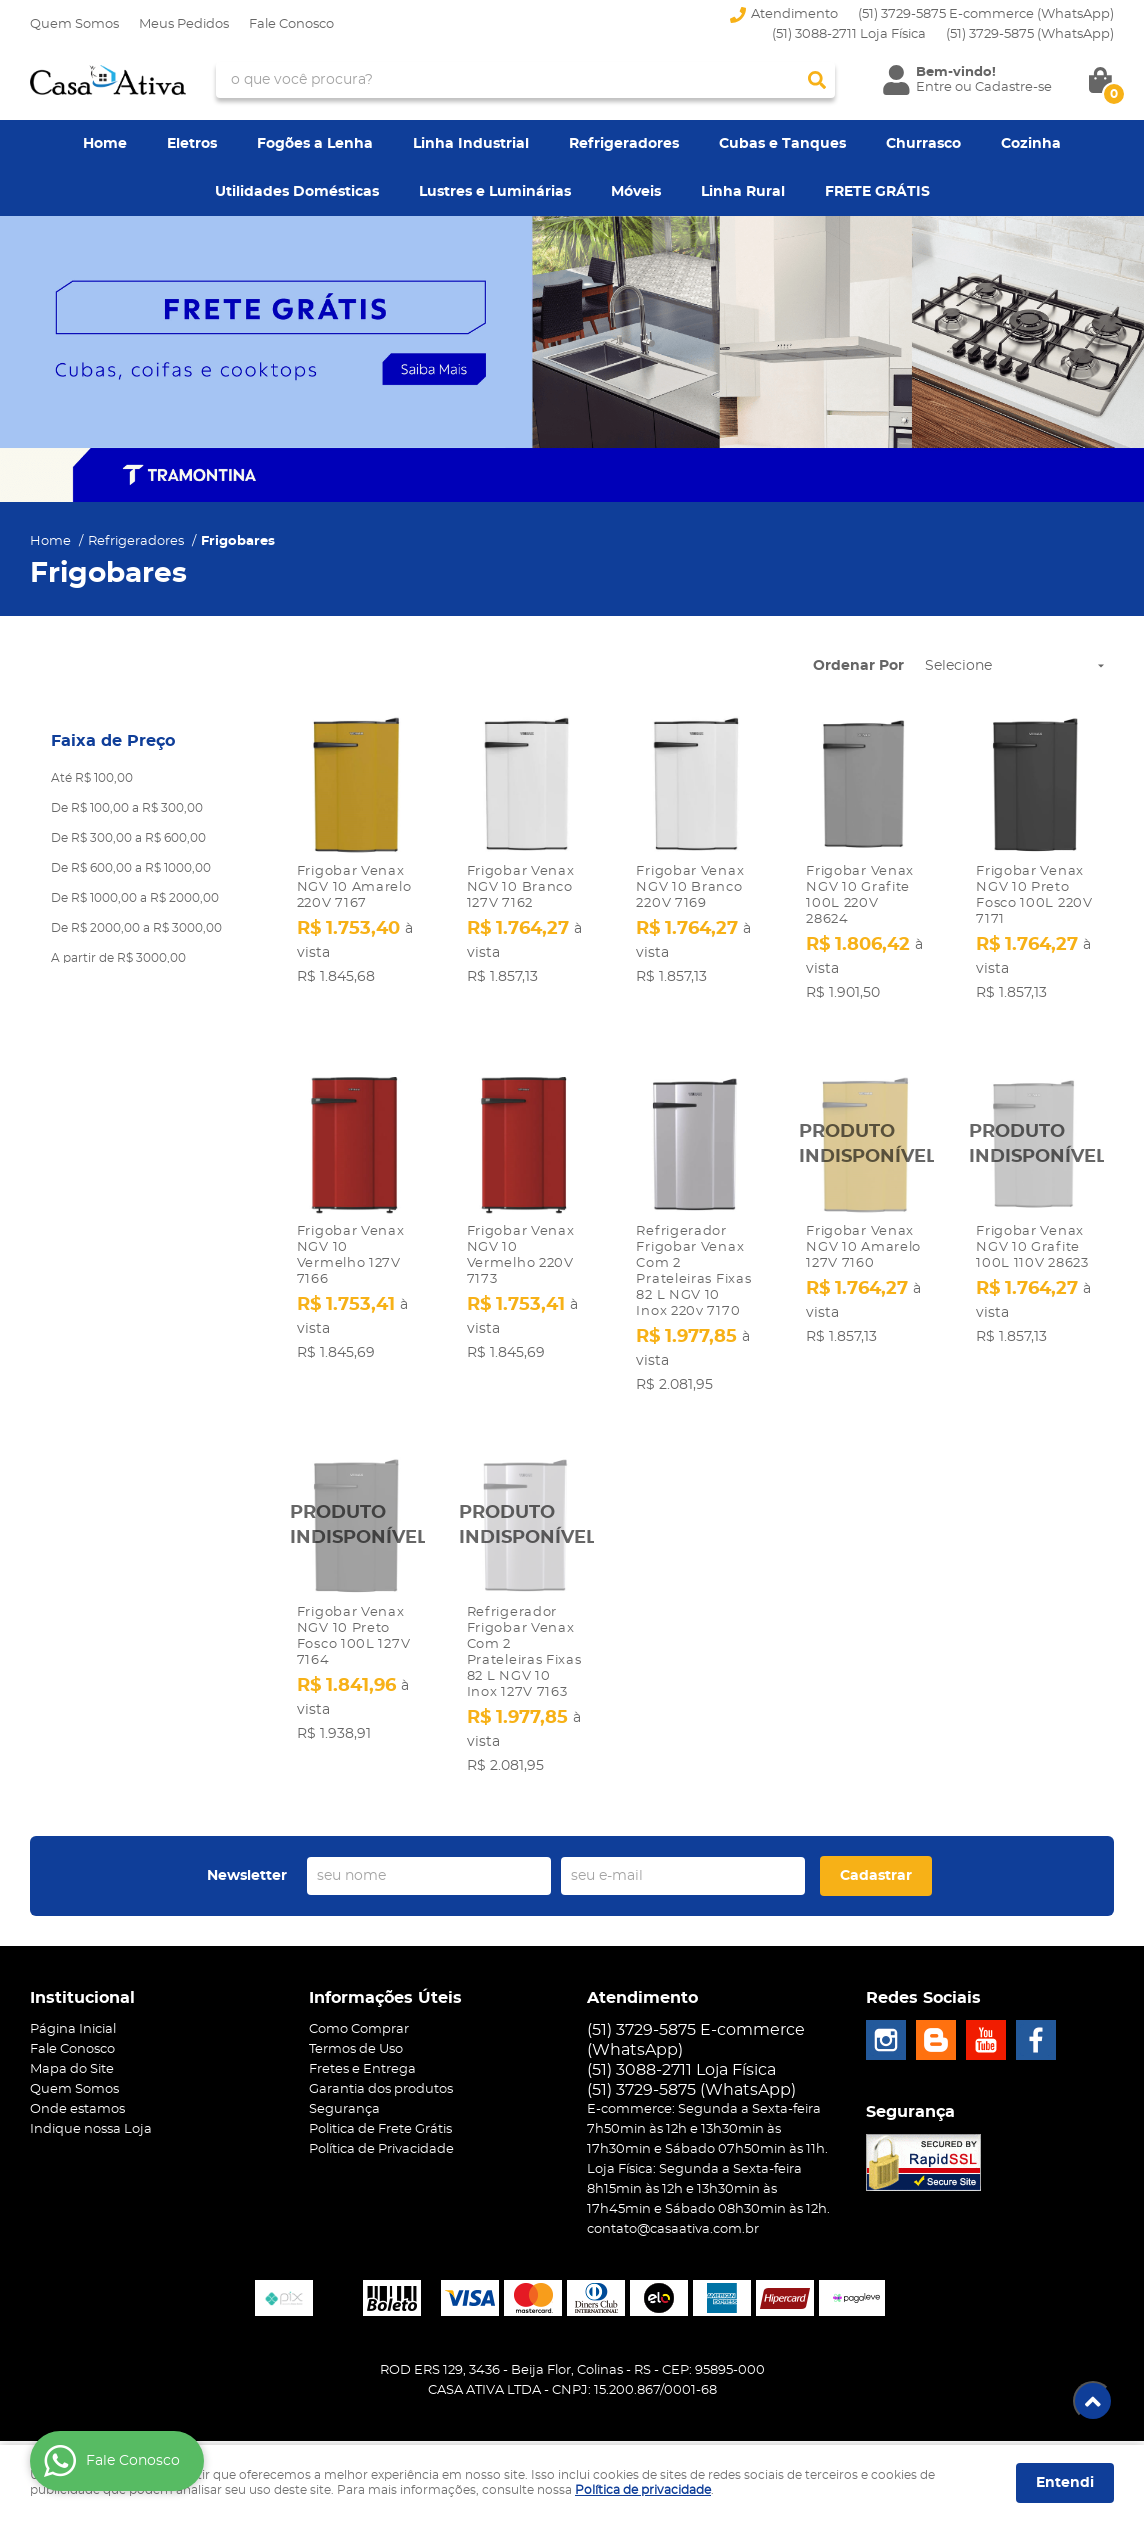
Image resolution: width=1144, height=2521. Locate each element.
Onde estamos (77, 2097)
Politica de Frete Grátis (380, 2117)
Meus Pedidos (184, 24)
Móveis (636, 192)
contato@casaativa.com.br (673, 2217)
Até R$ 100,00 (92, 778)
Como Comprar (359, 2017)
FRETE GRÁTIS (877, 192)
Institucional (82, 1986)
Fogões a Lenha (315, 144)
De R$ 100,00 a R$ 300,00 (127, 808)
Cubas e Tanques (782, 144)
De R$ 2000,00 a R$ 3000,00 (136, 928)
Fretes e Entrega (362, 2057)
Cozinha (1031, 144)
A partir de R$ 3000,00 (118, 958)
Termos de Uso (356, 2037)
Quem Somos (74, 24)
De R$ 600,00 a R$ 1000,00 (131, 868)
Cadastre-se (1013, 87)
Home (105, 144)
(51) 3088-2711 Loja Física (849, 34)
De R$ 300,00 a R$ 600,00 (128, 838)
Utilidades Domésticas (297, 192)
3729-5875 (1030, 34)
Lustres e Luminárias (495, 192)
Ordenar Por (858, 666)
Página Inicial (73, 2017)
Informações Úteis (385, 1986)
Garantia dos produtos (381, 2077)
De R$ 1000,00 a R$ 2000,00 (135, 898)
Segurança (344, 2097)
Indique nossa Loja (91, 2117)
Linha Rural (743, 192)
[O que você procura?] (817, 80)
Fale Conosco (291, 24)
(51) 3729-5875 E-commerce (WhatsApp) (986, 14)
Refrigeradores (624, 144)
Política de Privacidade (381, 2137)
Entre (934, 87)
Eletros (192, 144)
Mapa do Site (72, 2057)
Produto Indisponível (865, 1134)
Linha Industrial (471, 144)
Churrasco (923, 144)
